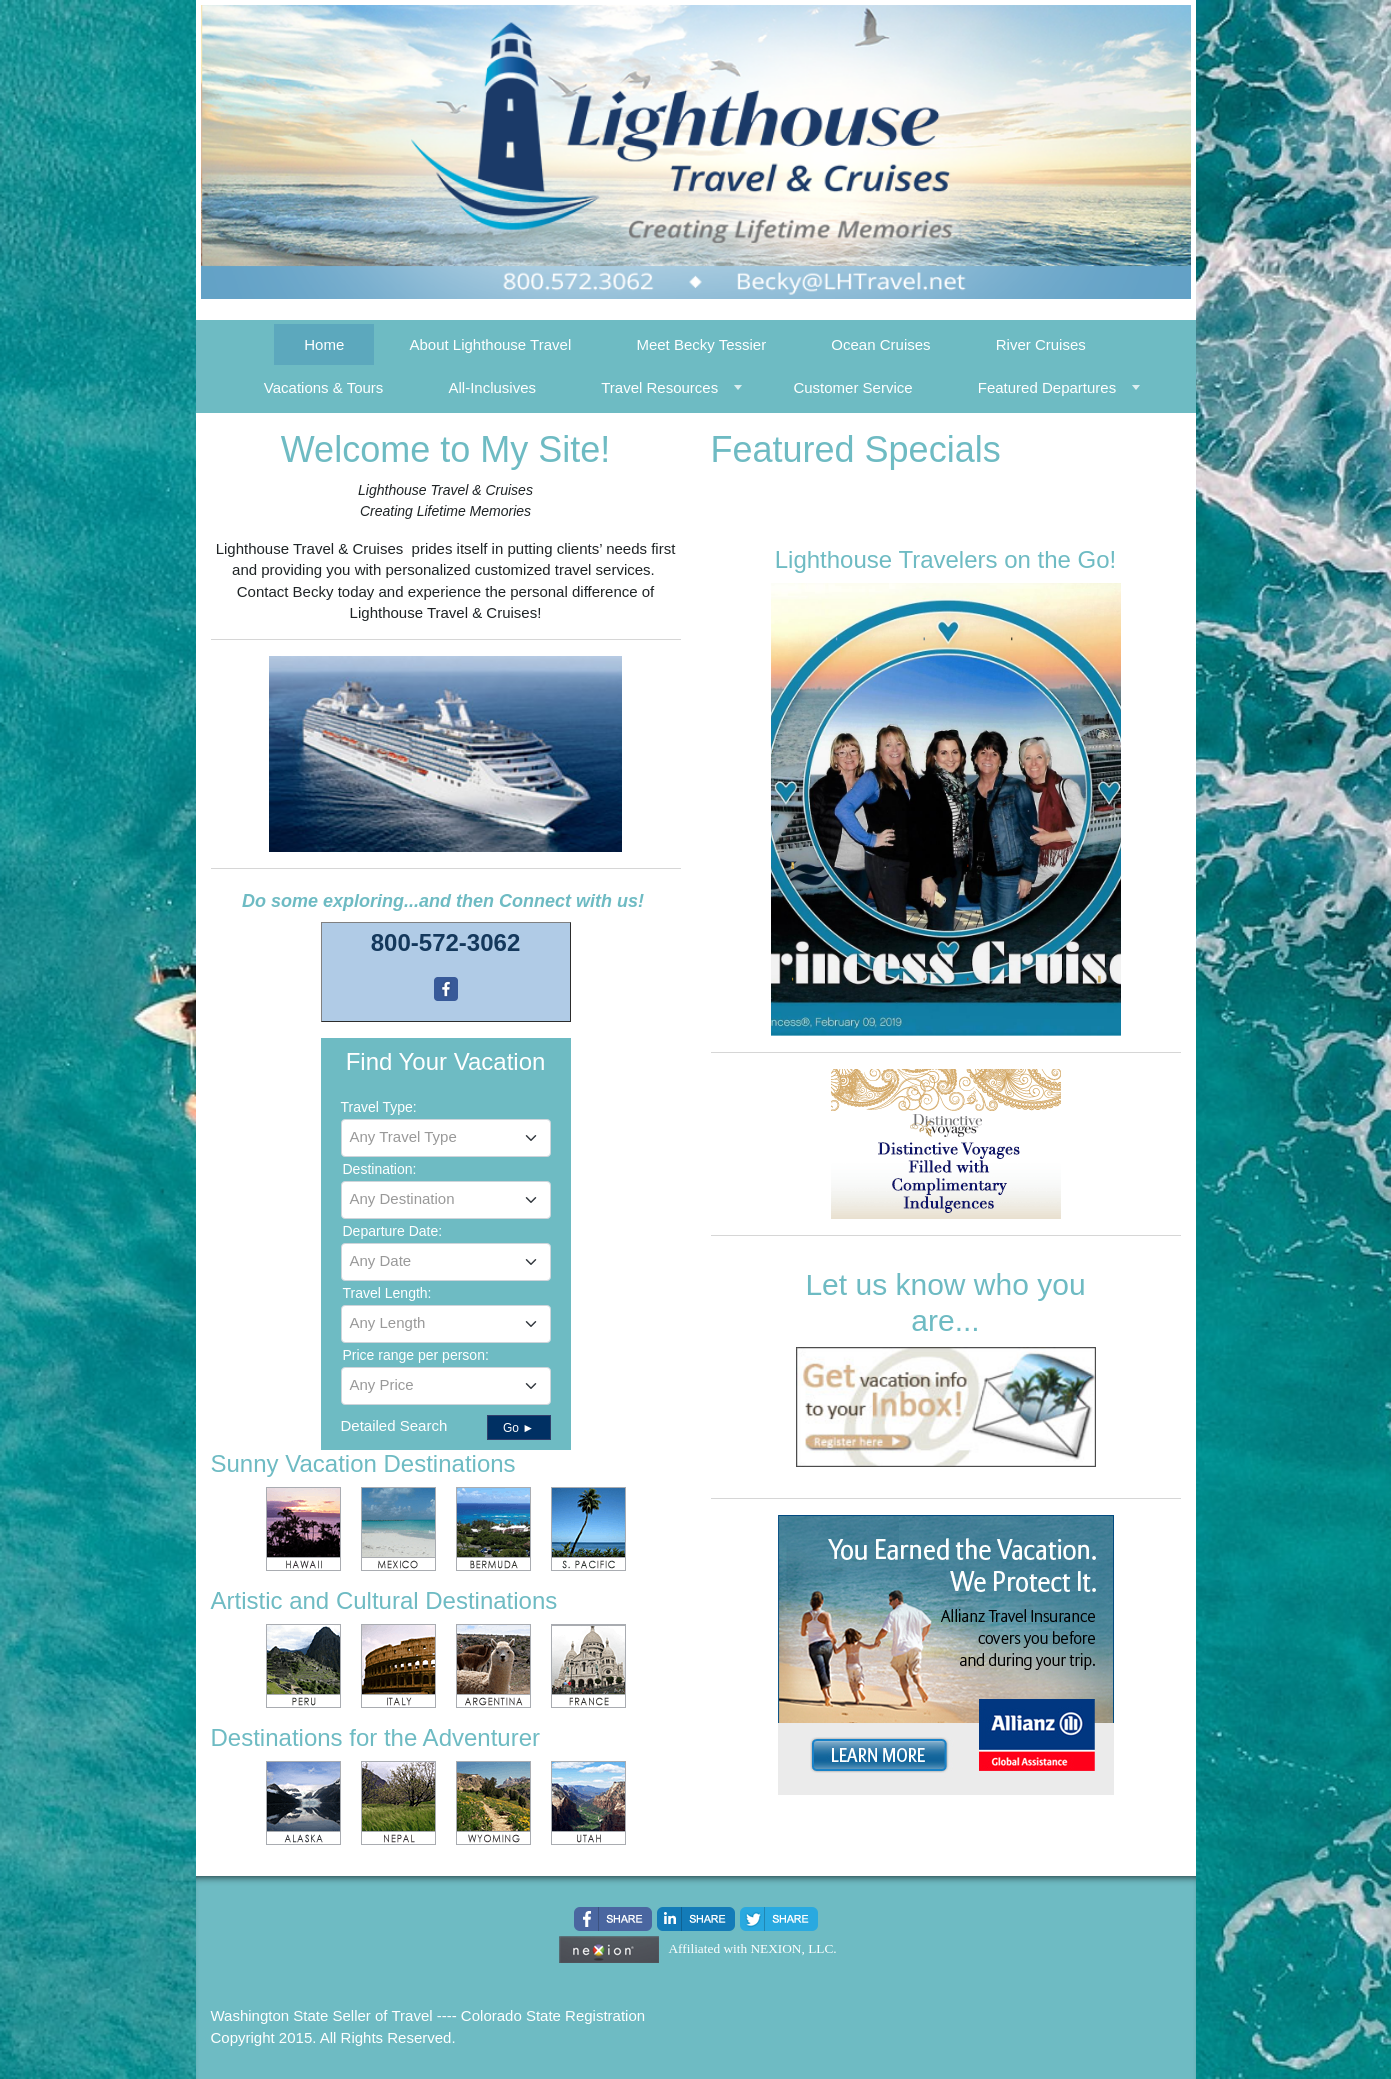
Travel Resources (659, 387)
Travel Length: (387, 1293)
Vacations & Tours (324, 387)
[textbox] (446, 1137)
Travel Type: (379, 1107)
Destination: (380, 1169)
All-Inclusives (493, 387)
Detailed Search (394, 1425)
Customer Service (852, 387)
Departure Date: (393, 1231)
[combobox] (446, 1138)
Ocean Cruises (880, 344)
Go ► (518, 1428)
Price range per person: (416, 1355)
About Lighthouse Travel (490, 344)
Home (324, 344)
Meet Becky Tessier (701, 344)
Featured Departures (1047, 387)
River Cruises (1041, 344)
